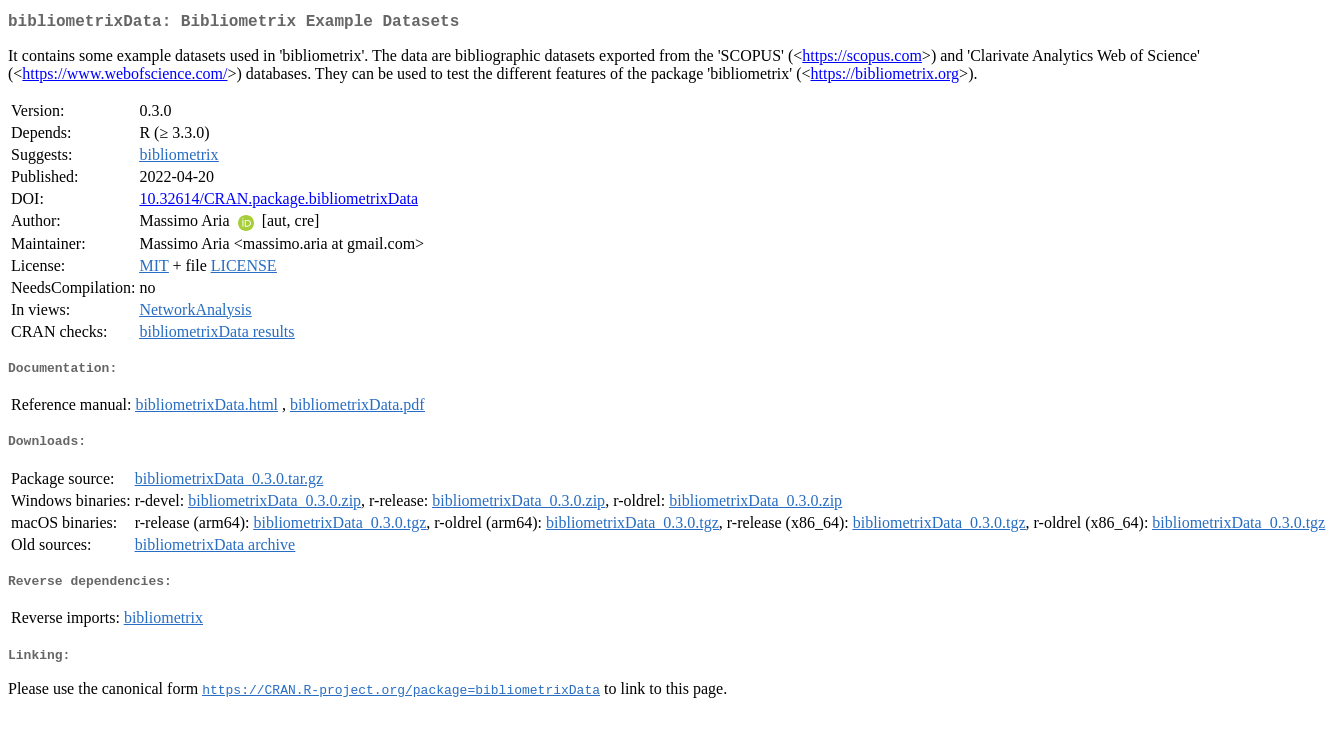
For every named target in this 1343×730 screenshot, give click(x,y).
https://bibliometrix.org (885, 77)
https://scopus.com (862, 59)
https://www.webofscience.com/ (124, 77)
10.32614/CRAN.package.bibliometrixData (278, 202)
